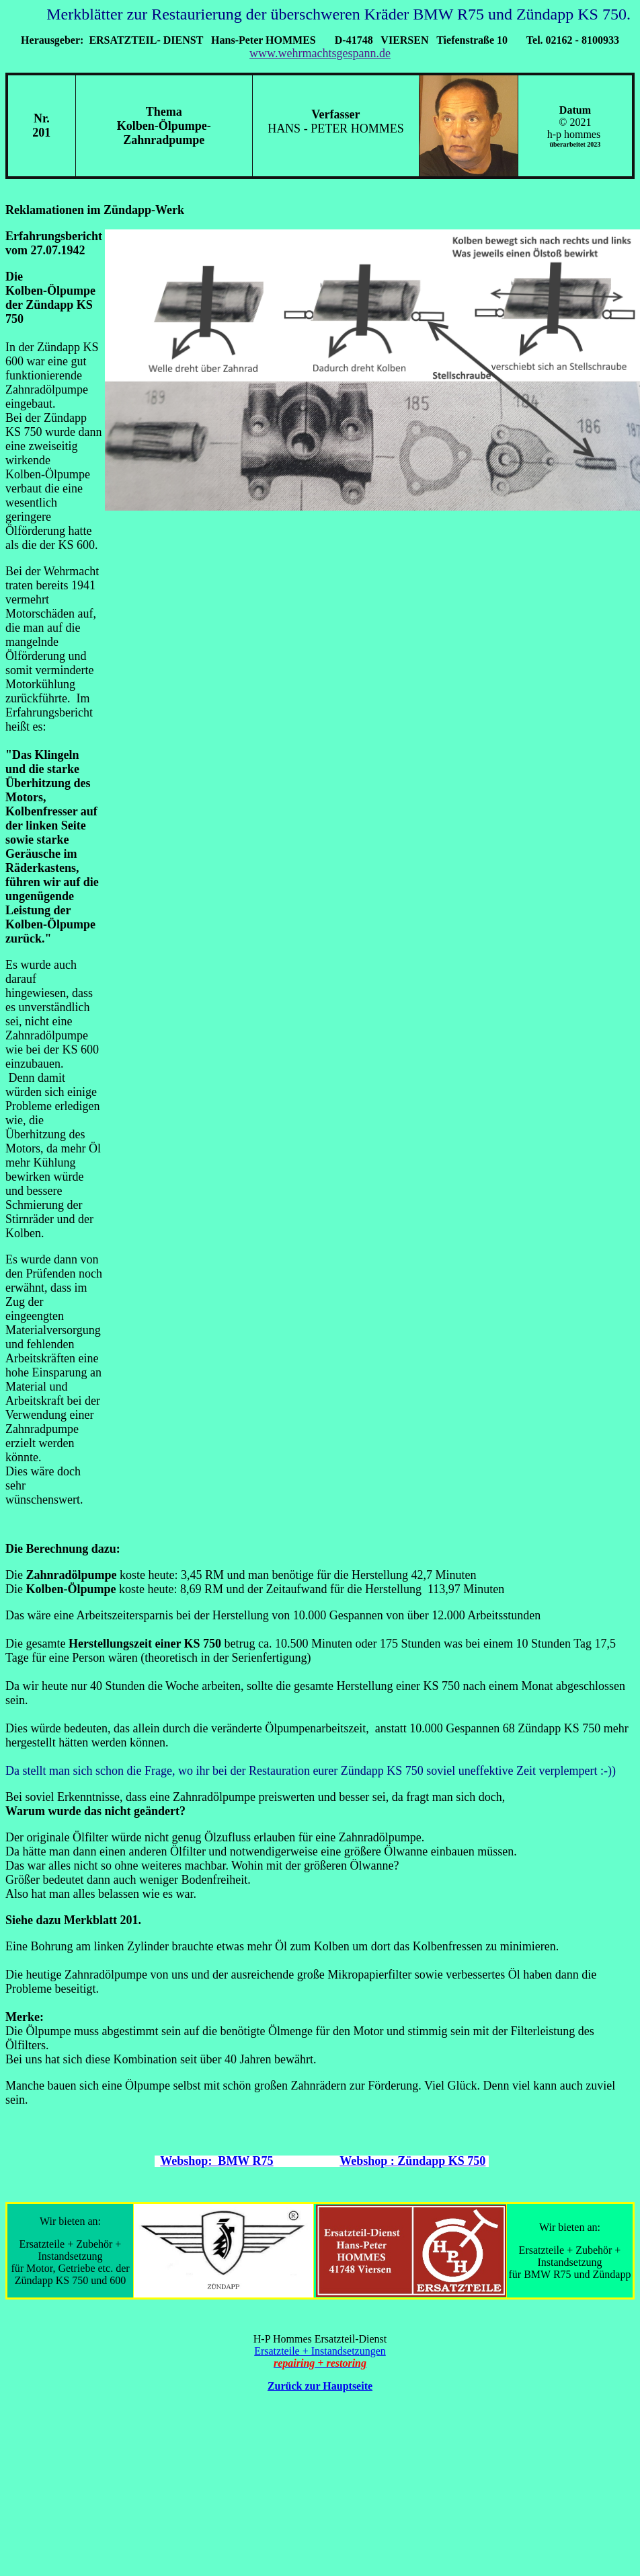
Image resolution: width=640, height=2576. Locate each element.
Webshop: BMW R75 (216, 2161)
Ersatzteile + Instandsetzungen (320, 2351)
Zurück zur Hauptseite (320, 2386)
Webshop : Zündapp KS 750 (412, 2161)
